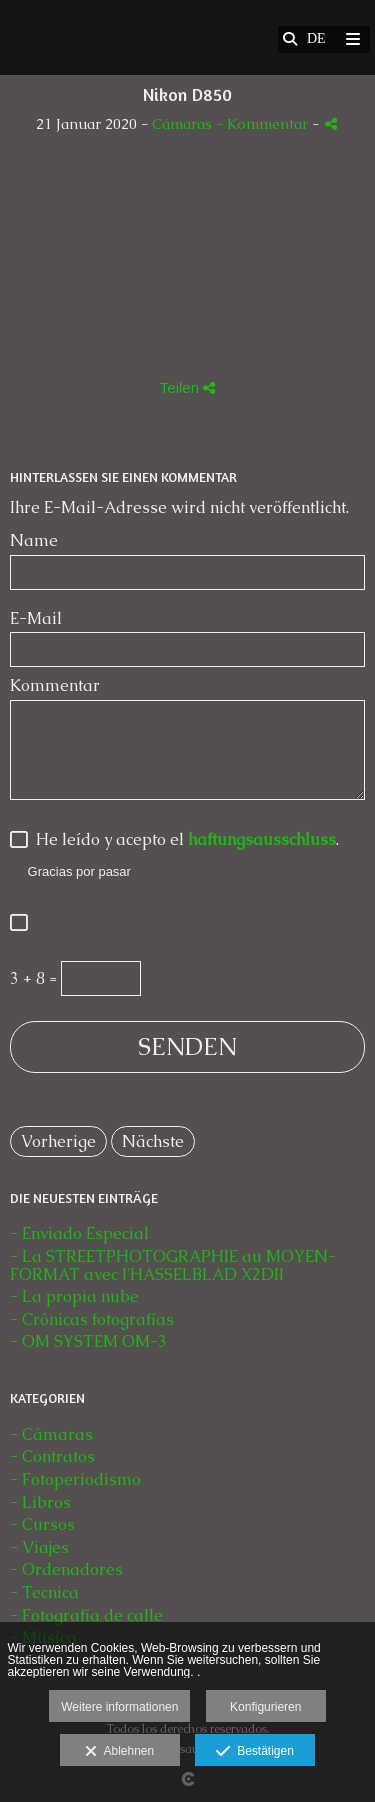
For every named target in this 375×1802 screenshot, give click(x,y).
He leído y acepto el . (183, 840)
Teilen (187, 387)
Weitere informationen (119, 1707)
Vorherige (58, 1141)
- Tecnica (44, 1592)
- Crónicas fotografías (92, 1319)
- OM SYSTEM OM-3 (88, 1341)
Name (34, 541)
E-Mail (36, 619)
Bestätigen (254, 1752)
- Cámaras (51, 1434)
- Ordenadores (66, 1569)
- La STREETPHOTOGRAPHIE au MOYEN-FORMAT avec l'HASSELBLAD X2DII (173, 1265)
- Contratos (52, 1456)
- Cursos (42, 1524)
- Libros (40, 1502)
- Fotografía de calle (86, 1615)
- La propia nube (74, 1296)
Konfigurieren (265, 1707)
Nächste (153, 1141)
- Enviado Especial (79, 1233)
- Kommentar (264, 124)
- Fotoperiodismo (75, 1479)
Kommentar (55, 686)
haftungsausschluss (262, 839)
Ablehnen (119, 1752)
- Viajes (39, 1547)
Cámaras (184, 124)
